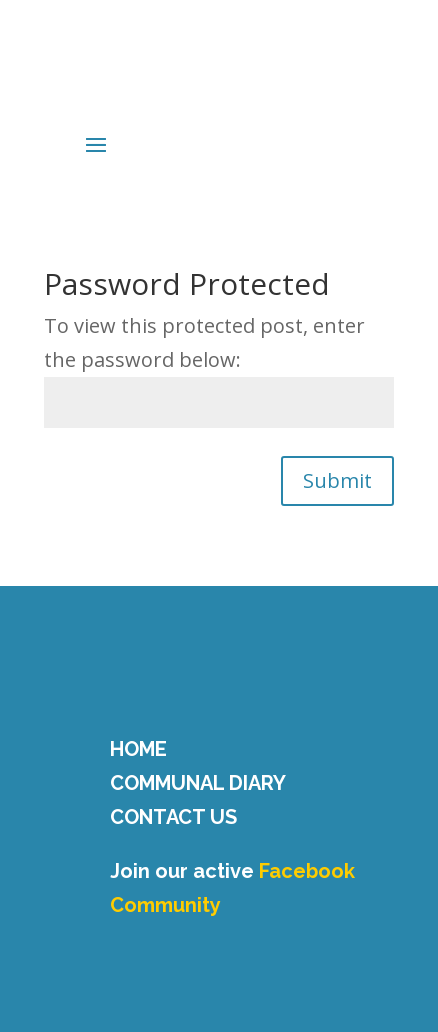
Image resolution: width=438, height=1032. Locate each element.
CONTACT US (173, 817)
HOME (138, 749)
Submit (337, 480)
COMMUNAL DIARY (198, 783)
